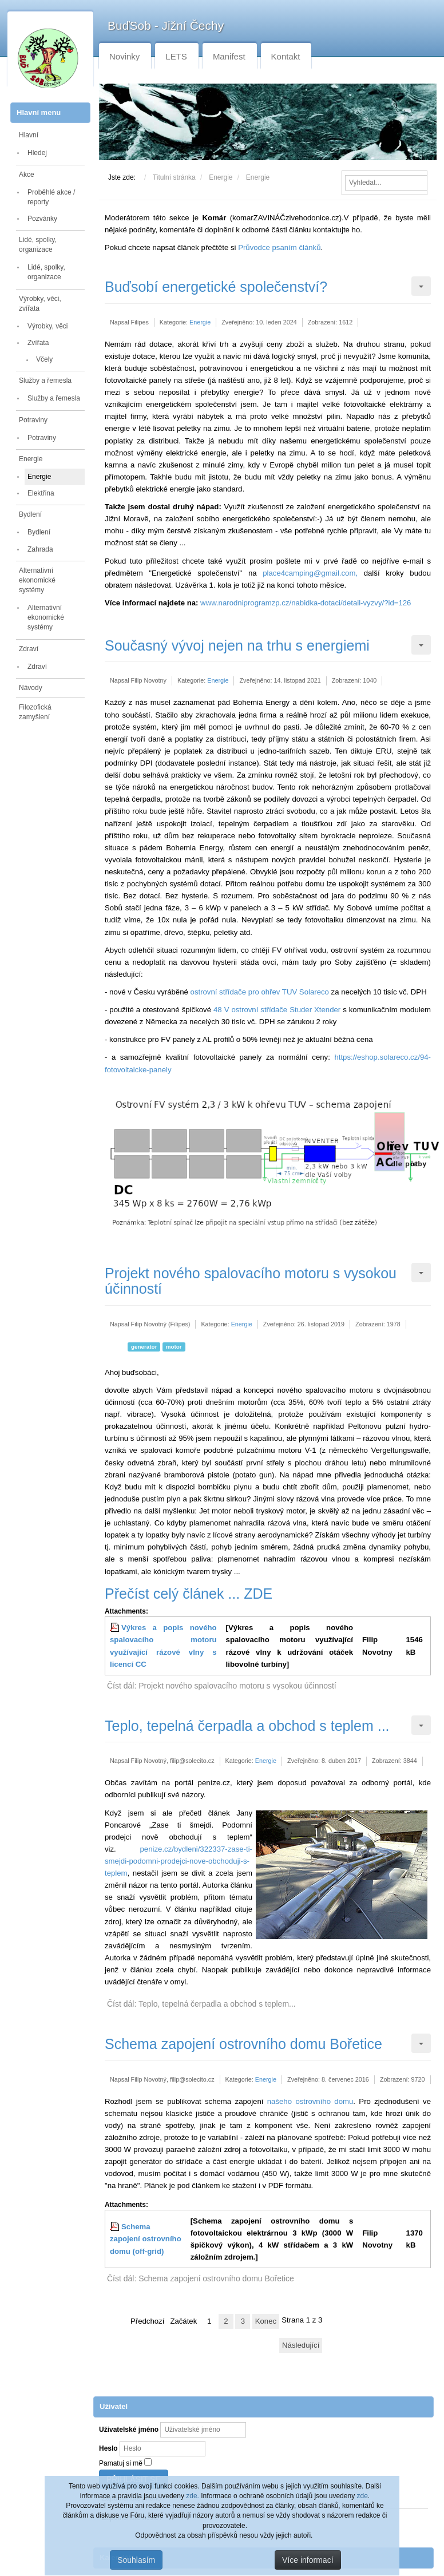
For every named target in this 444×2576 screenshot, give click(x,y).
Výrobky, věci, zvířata (40, 303)
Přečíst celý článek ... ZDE (188, 1594)
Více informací (307, 2560)
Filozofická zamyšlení (35, 712)
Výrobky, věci (47, 326)
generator (144, 1347)
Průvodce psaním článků (279, 247)
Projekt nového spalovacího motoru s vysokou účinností (251, 1281)
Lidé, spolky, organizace (38, 244)
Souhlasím (136, 2560)
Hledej (37, 153)
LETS (176, 56)
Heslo (108, 2448)
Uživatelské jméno (128, 2430)
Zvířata (38, 343)
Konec (265, 2321)
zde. (192, 2496)
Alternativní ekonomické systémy (37, 580)
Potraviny (33, 420)
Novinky (124, 56)
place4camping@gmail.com (309, 573)
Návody (30, 688)
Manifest (229, 56)
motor (174, 1347)
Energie (30, 459)
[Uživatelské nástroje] (421, 286)
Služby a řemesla (45, 381)
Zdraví (28, 649)
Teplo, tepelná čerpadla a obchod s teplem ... (247, 1726)
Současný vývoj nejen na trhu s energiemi (237, 645)
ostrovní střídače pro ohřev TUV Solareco (260, 992)
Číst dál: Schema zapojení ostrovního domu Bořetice (200, 2278)
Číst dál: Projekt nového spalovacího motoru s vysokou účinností (221, 1685)
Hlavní (28, 135)
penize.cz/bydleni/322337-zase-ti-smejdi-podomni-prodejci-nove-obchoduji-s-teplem (178, 1861)
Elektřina (40, 493)
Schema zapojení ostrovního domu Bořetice (243, 2044)
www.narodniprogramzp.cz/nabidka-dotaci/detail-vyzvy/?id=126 (305, 603)
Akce (26, 175)
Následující (300, 2345)
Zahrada (40, 549)
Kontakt (285, 56)
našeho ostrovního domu (310, 2101)
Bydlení (30, 514)
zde (361, 2496)
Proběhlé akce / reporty (51, 197)
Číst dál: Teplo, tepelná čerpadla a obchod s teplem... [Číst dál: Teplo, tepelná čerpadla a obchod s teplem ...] (201, 2003)
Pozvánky (42, 219)
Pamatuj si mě (120, 2463)
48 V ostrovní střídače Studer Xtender (276, 1009)
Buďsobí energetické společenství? (216, 287)
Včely (44, 359)
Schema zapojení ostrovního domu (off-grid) (145, 2238)
